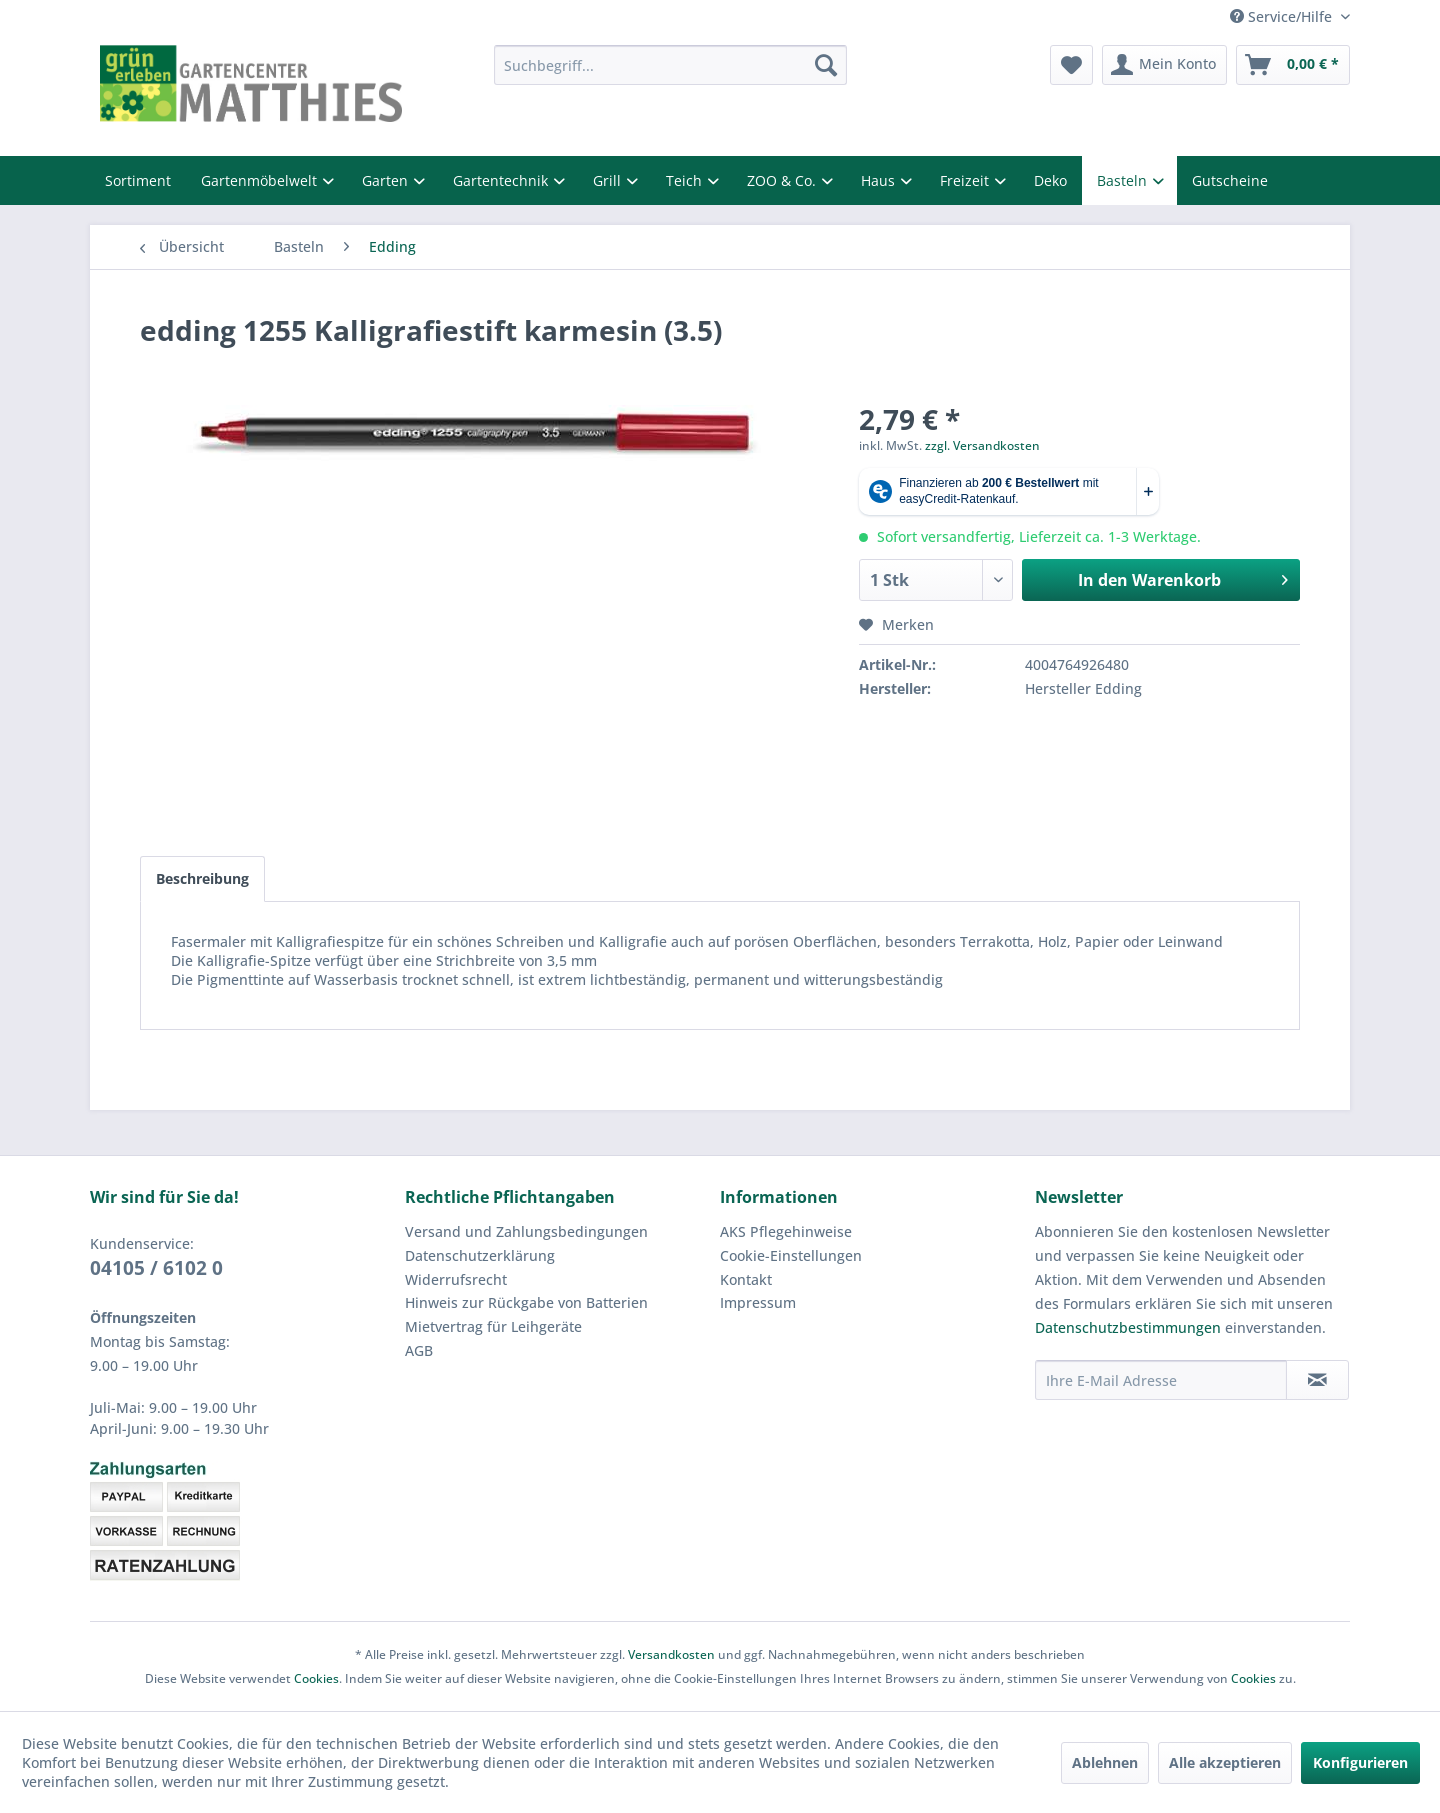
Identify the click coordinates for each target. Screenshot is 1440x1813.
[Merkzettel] (1071, 65)
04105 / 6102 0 (156, 1268)
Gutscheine (1230, 180)
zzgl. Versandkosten (982, 445)
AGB (419, 1350)
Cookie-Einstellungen (791, 1255)
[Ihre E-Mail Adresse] (1161, 1380)
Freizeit (966, 180)
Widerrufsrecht (456, 1279)
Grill (609, 180)
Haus (880, 180)
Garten (387, 180)
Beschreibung (202, 878)
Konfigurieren (1360, 1762)
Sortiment (138, 180)
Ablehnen (1105, 1762)
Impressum (758, 1302)
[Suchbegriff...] (670, 65)
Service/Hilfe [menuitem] (1283, 16)
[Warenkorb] (1293, 65)
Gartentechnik (502, 180)
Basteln (1124, 180)
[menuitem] (670, 65)
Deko (1050, 180)
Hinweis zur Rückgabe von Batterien (526, 1302)
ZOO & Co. (783, 180)
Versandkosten (671, 1654)
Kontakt (746, 1279)
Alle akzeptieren (1225, 1762)
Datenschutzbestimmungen (1128, 1327)
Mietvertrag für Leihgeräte (493, 1326)
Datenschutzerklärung (480, 1255)
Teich (686, 180)
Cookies (316, 1678)
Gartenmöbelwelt (261, 180)
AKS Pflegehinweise (786, 1231)
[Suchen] (826, 65)
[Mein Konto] (1164, 65)
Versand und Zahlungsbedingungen (526, 1231)
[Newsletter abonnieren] (1317, 1380)
